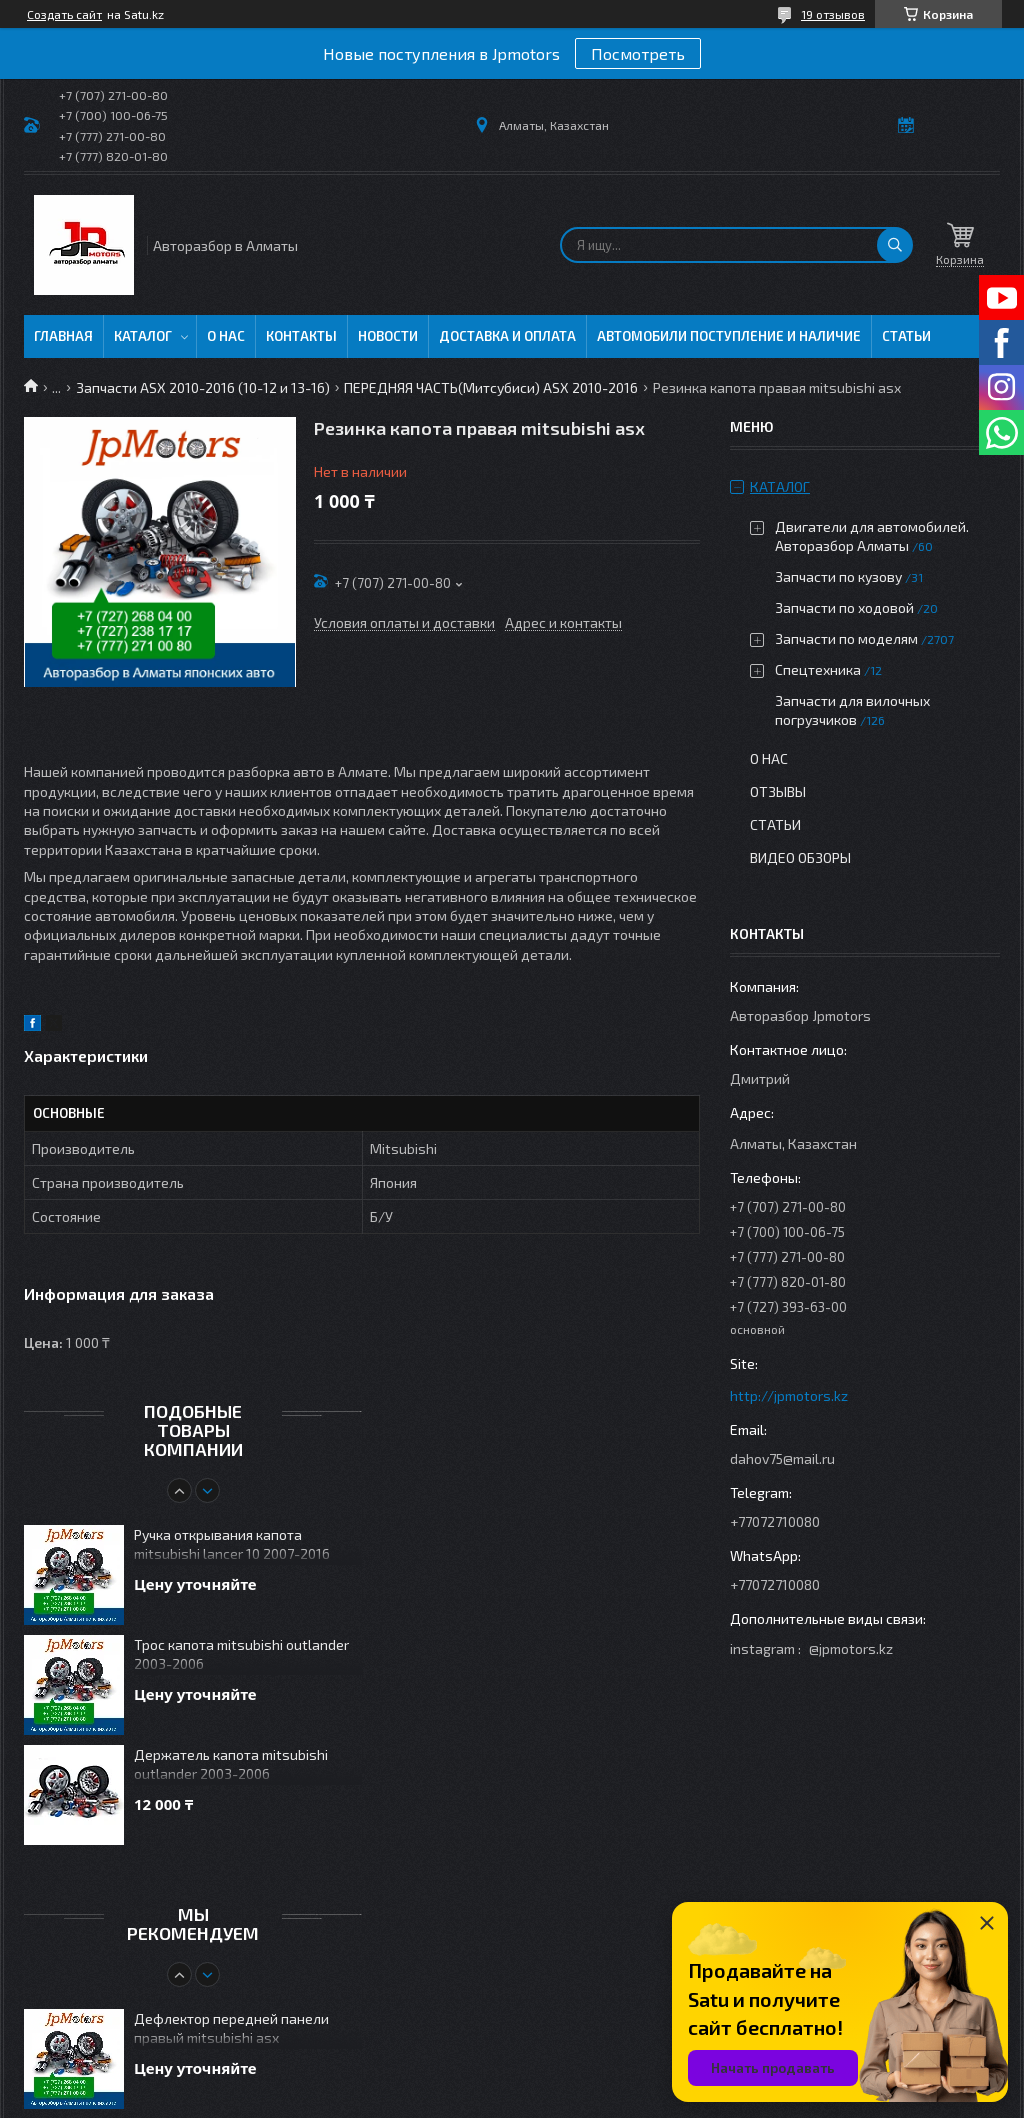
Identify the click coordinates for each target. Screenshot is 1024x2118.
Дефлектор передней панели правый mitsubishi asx (231, 2028)
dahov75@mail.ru (782, 1458)
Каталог (143, 336)
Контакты (301, 336)
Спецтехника (818, 669)
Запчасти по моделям (846, 638)
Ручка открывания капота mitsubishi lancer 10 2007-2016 (232, 1544)
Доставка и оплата (507, 336)
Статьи (906, 336)
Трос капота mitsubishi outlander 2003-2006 (241, 1654)
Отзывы (778, 791)
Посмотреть (638, 53)
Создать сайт (64, 14)
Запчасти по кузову (838, 576)
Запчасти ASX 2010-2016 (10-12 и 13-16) (203, 387)
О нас (226, 336)
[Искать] (895, 245)
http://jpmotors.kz (789, 1395)
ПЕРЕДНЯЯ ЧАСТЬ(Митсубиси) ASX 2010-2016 (491, 387)
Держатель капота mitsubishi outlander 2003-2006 (231, 1764)
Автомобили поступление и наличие (729, 336)
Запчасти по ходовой (844, 607)
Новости (388, 336)
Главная (63, 336)
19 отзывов (833, 14)
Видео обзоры (800, 857)
